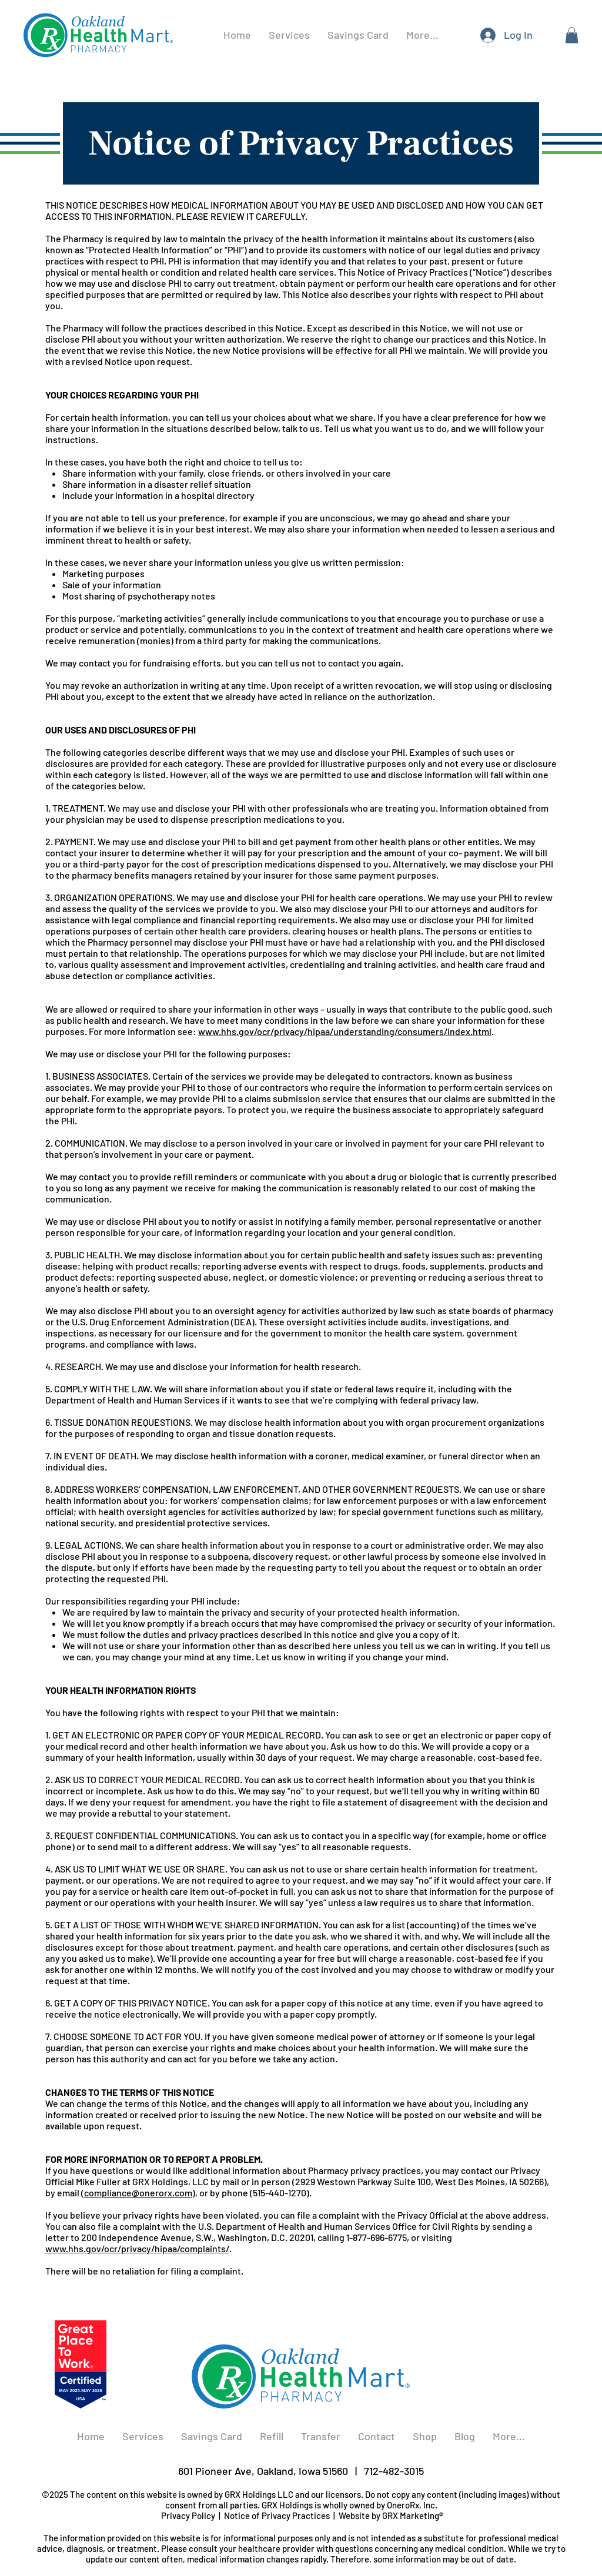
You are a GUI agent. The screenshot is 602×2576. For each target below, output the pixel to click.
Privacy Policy (188, 2515)
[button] (571, 35)
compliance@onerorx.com (138, 2192)
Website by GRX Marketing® (391, 2515)
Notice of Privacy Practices (277, 2515)
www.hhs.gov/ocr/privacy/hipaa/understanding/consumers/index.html (344, 1031)
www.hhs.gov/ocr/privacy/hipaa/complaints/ (137, 2248)
